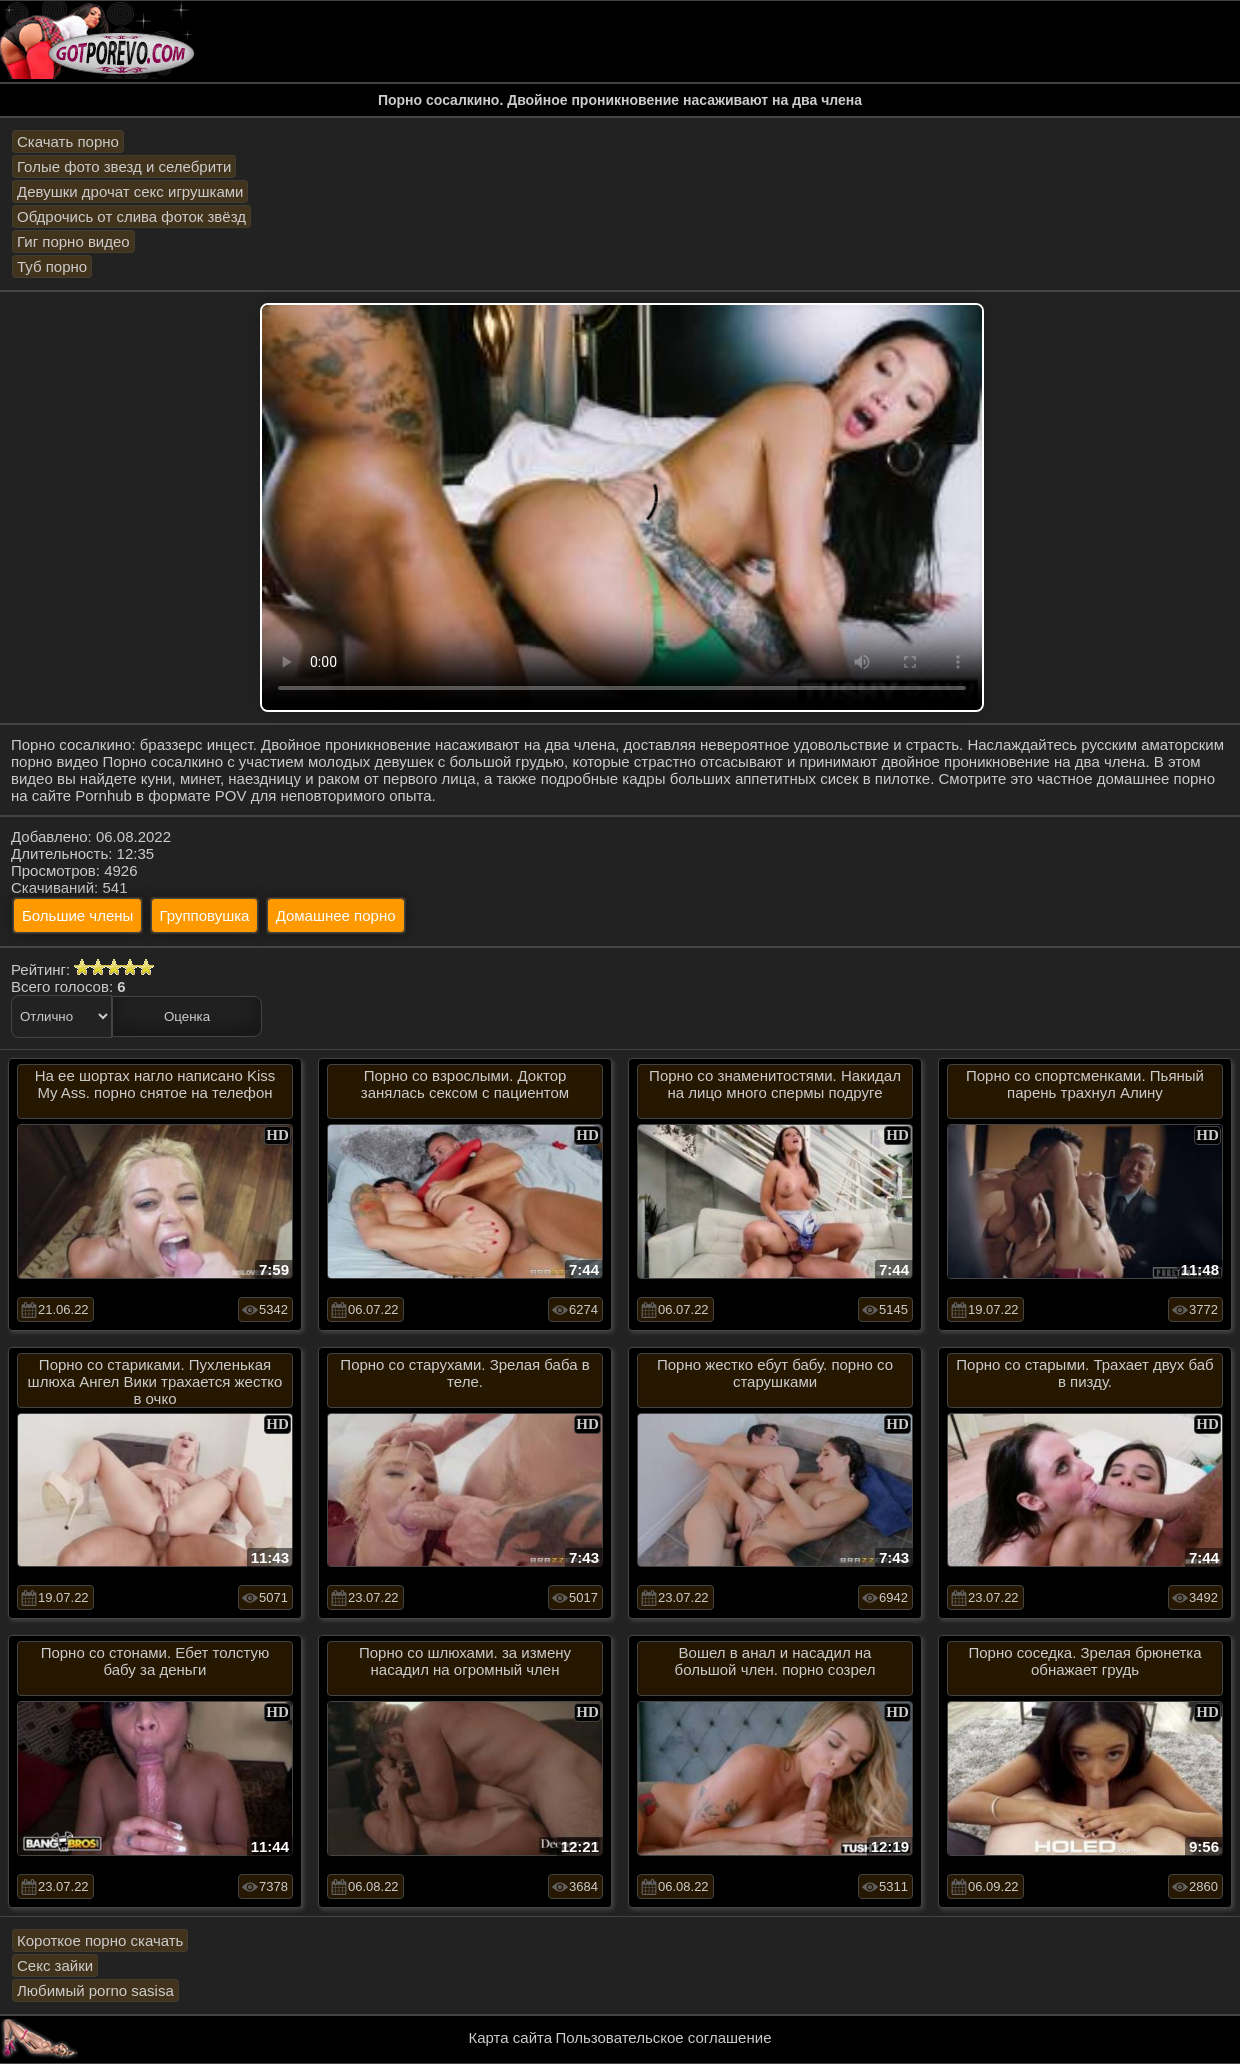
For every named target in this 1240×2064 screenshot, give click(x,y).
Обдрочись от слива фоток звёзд (131, 216)
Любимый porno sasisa (95, 1990)
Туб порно (52, 266)
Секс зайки (55, 1965)
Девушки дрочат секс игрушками (130, 191)
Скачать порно (68, 141)
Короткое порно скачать (100, 1940)
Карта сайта (511, 2037)
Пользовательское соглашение (663, 2037)
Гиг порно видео (73, 241)
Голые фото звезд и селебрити (124, 166)
